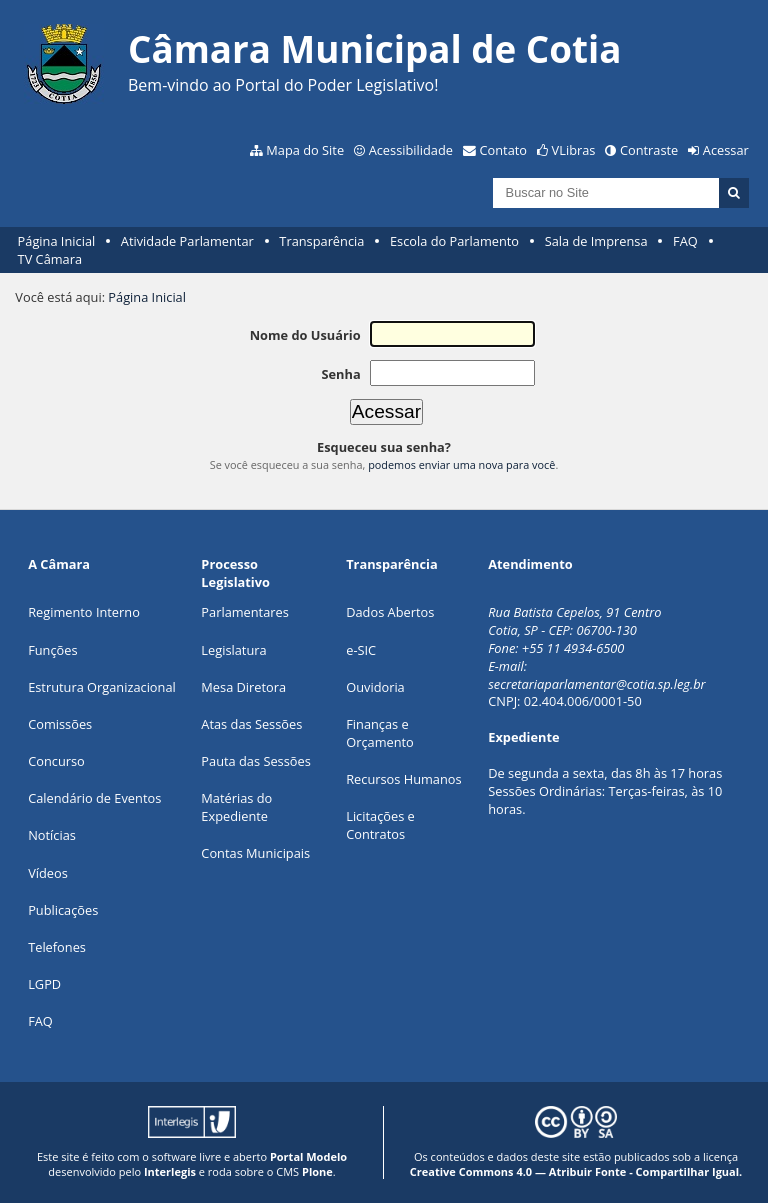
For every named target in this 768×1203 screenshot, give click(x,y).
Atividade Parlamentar (187, 241)
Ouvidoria (375, 687)
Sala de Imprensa (596, 241)
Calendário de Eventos (94, 798)
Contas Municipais (255, 853)
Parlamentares (244, 612)
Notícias (52, 835)
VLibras (574, 150)
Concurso (56, 761)
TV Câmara (50, 259)
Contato (504, 150)
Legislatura (233, 650)
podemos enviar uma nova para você (461, 464)
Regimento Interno (84, 612)
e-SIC (361, 650)
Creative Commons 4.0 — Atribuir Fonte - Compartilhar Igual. (576, 1171)
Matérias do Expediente (236, 807)
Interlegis (170, 1171)
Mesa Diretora (243, 687)
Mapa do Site (305, 150)
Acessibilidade (411, 150)
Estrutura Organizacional (102, 687)
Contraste (649, 150)
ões (52, 650)
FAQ (685, 241)
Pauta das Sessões (255, 761)
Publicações (63, 910)
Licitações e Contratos (380, 825)
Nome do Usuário (305, 335)
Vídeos (48, 873)
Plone (317, 1171)
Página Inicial (57, 241)
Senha (340, 374)
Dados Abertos (390, 612)
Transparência (321, 241)
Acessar (726, 150)
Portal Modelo (308, 1156)
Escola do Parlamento (454, 241)
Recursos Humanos (403, 779)
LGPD (44, 984)
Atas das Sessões (251, 724)
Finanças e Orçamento (380, 733)
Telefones (57, 947)
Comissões (60, 724)
